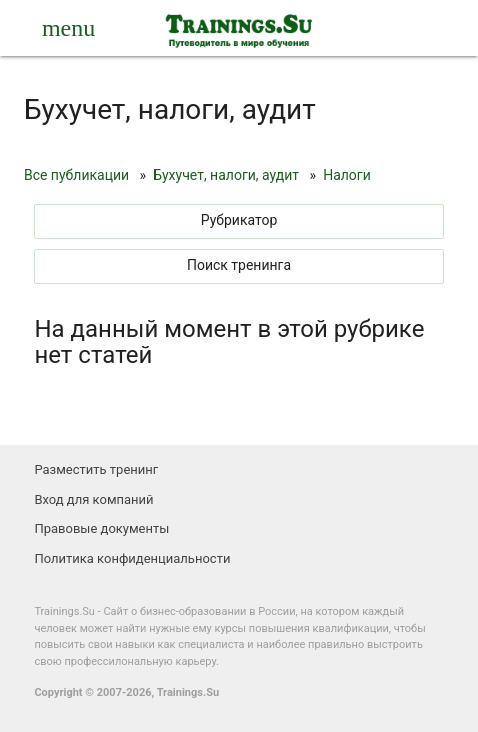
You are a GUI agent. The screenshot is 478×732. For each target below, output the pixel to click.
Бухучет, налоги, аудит (226, 175)
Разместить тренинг (96, 469)
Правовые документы (101, 528)
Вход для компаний (93, 499)
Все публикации (76, 175)
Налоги (347, 175)
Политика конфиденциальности (132, 558)
